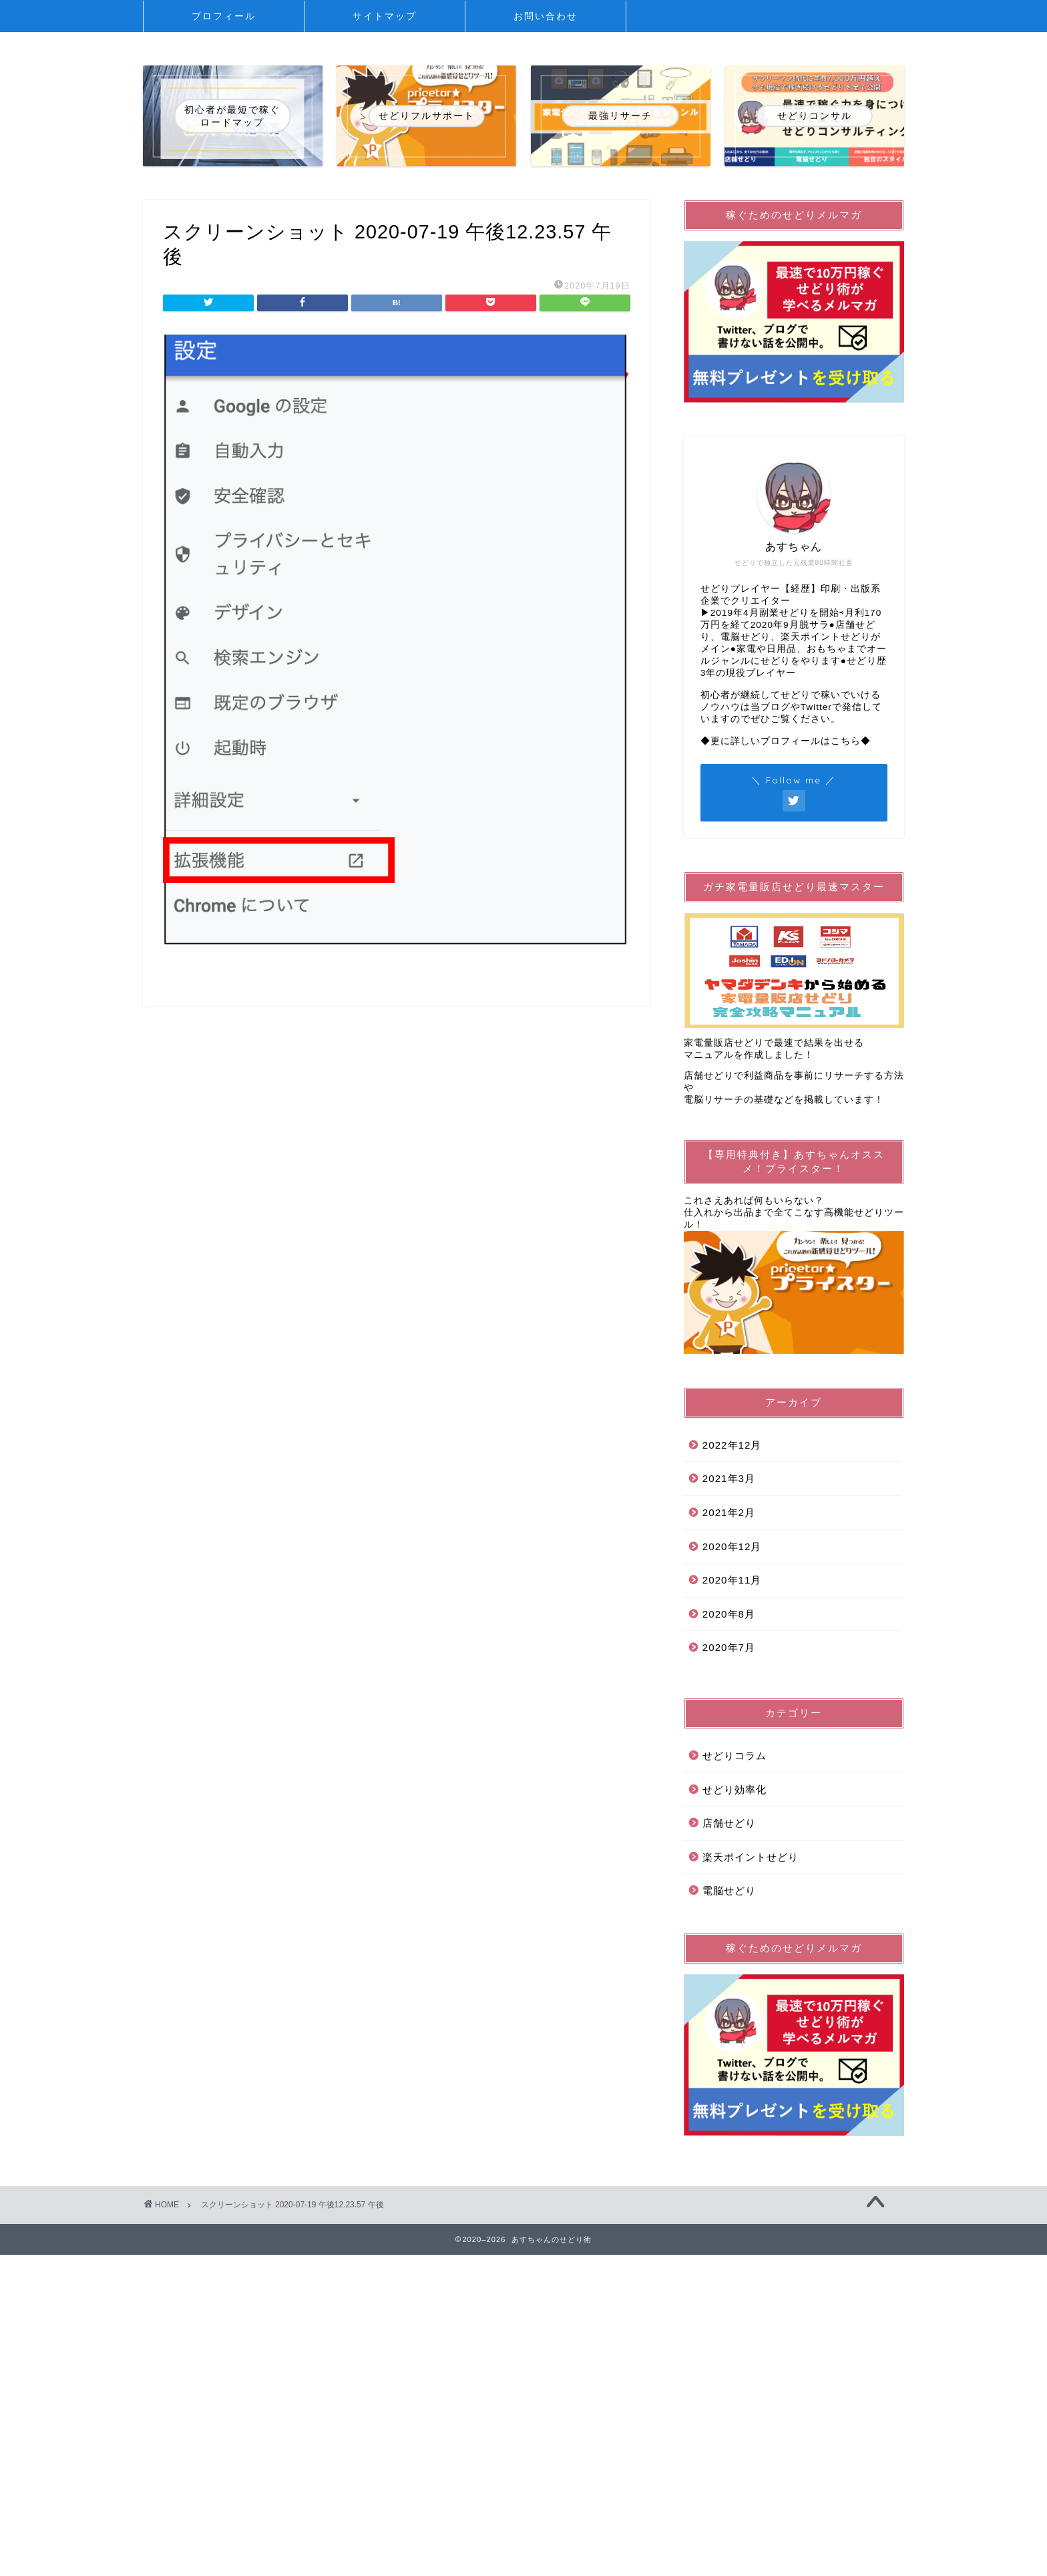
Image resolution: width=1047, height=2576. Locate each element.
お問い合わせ (545, 16)
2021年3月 (728, 1478)
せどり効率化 (734, 1789)
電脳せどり (729, 1890)
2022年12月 (732, 1445)
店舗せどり (729, 1823)
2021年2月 (728, 1512)
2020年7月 (728, 1647)
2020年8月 (728, 1614)
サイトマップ (385, 16)
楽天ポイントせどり (750, 1857)
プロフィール (224, 16)
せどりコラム (734, 1755)
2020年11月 (732, 1580)
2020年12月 (732, 1546)
